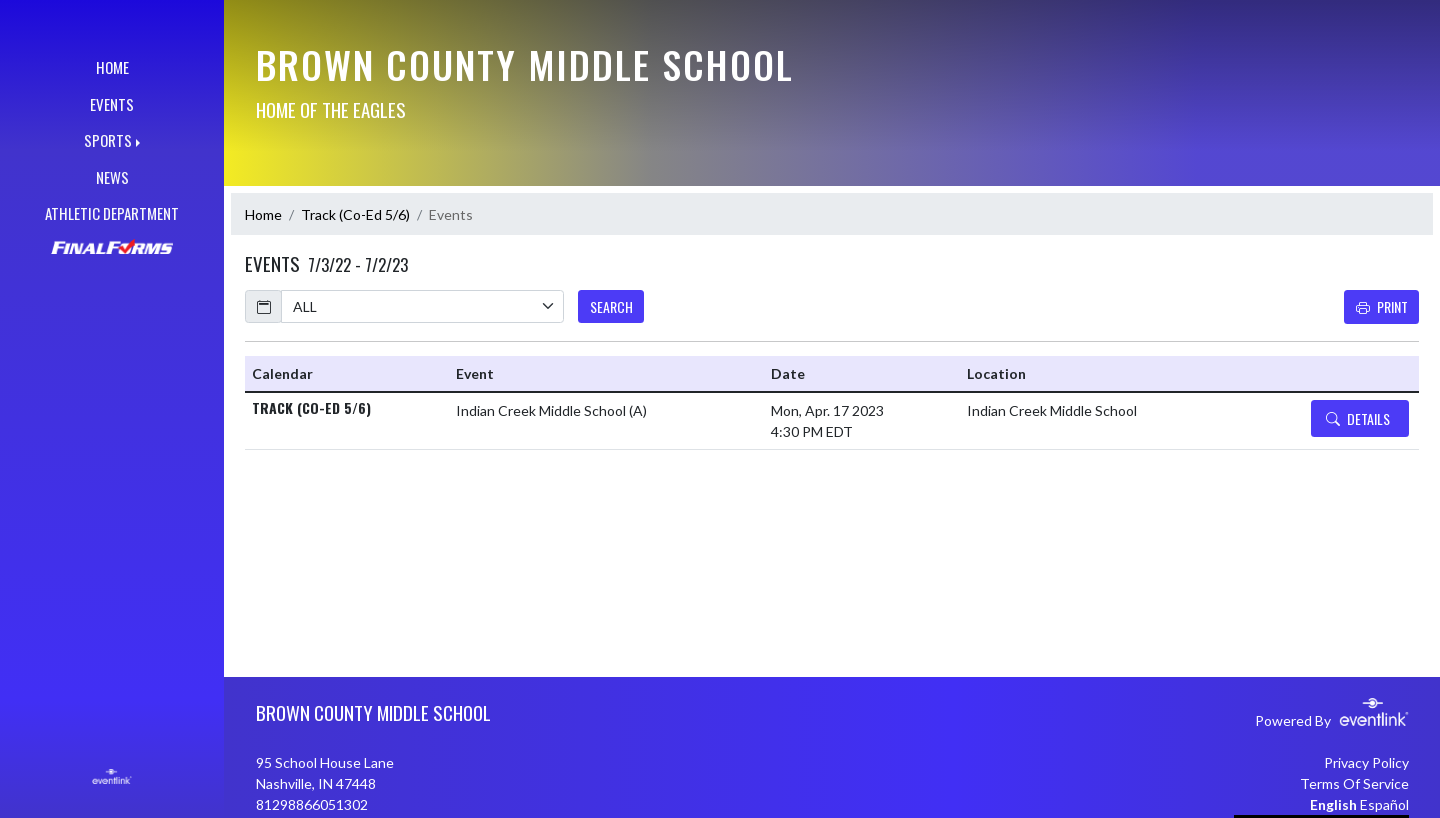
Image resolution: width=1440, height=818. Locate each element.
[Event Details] (1360, 418)
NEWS (112, 177)
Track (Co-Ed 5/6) (355, 214)
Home (263, 214)
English (1333, 804)
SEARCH (611, 306)
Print (1382, 306)
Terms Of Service (1354, 783)
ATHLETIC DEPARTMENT (112, 213)
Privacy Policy (1366, 762)
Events (451, 214)
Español (1384, 804)
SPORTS (108, 140)
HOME (112, 67)
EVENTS (112, 104)
